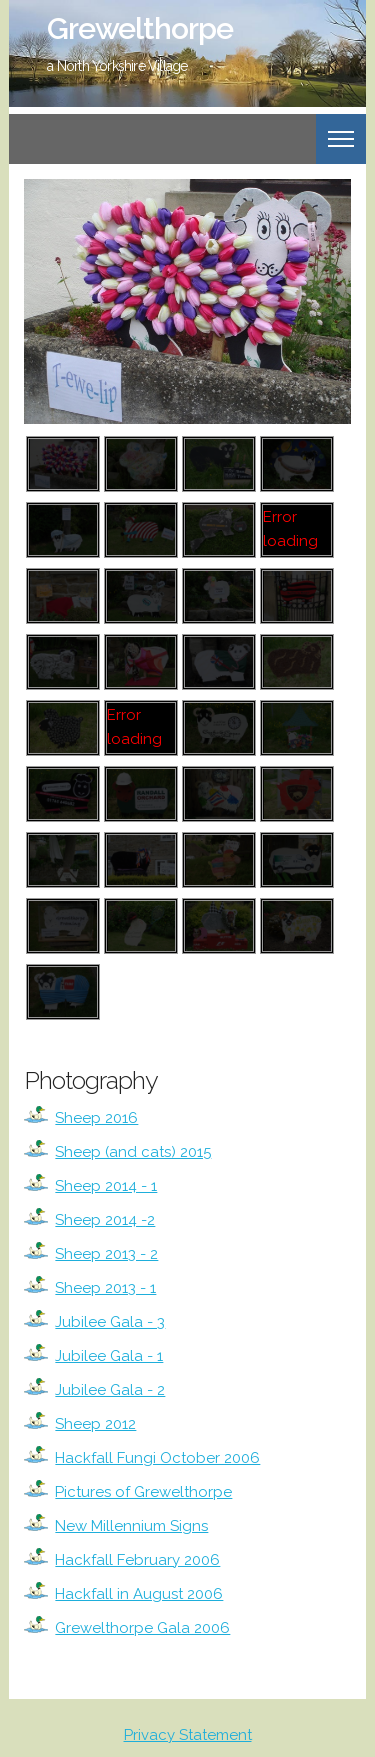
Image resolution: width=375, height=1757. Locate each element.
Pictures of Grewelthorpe (143, 1492)
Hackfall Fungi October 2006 (157, 1458)
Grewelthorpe (140, 28)
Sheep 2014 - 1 (106, 1186)
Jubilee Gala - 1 (109, 1356)
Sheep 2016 (96, 1118)
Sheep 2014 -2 (105, 1220)
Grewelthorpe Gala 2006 (142, 1628)
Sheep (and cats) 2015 (133, 1152)
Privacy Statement (188, 1735)
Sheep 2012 (95, 1424)
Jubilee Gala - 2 (110, 1390)
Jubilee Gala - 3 (110, 1322)
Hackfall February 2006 (137, 1560)
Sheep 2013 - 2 (106, 1254)
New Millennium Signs (131, 1526)
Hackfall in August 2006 (139, 1594)
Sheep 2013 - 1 (105, 1288)
